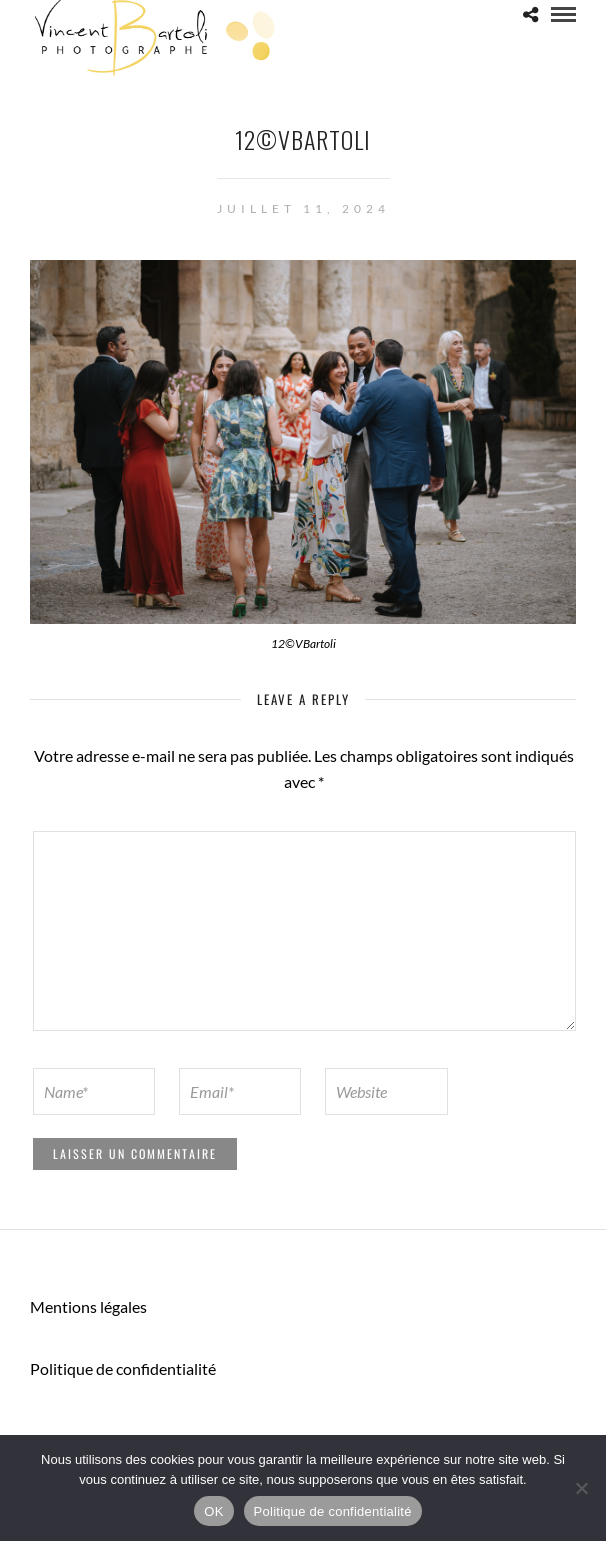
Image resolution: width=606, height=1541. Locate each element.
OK (213, 1511)
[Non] (581, 1488)
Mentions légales (88, 1306)
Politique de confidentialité (123, 1368)
